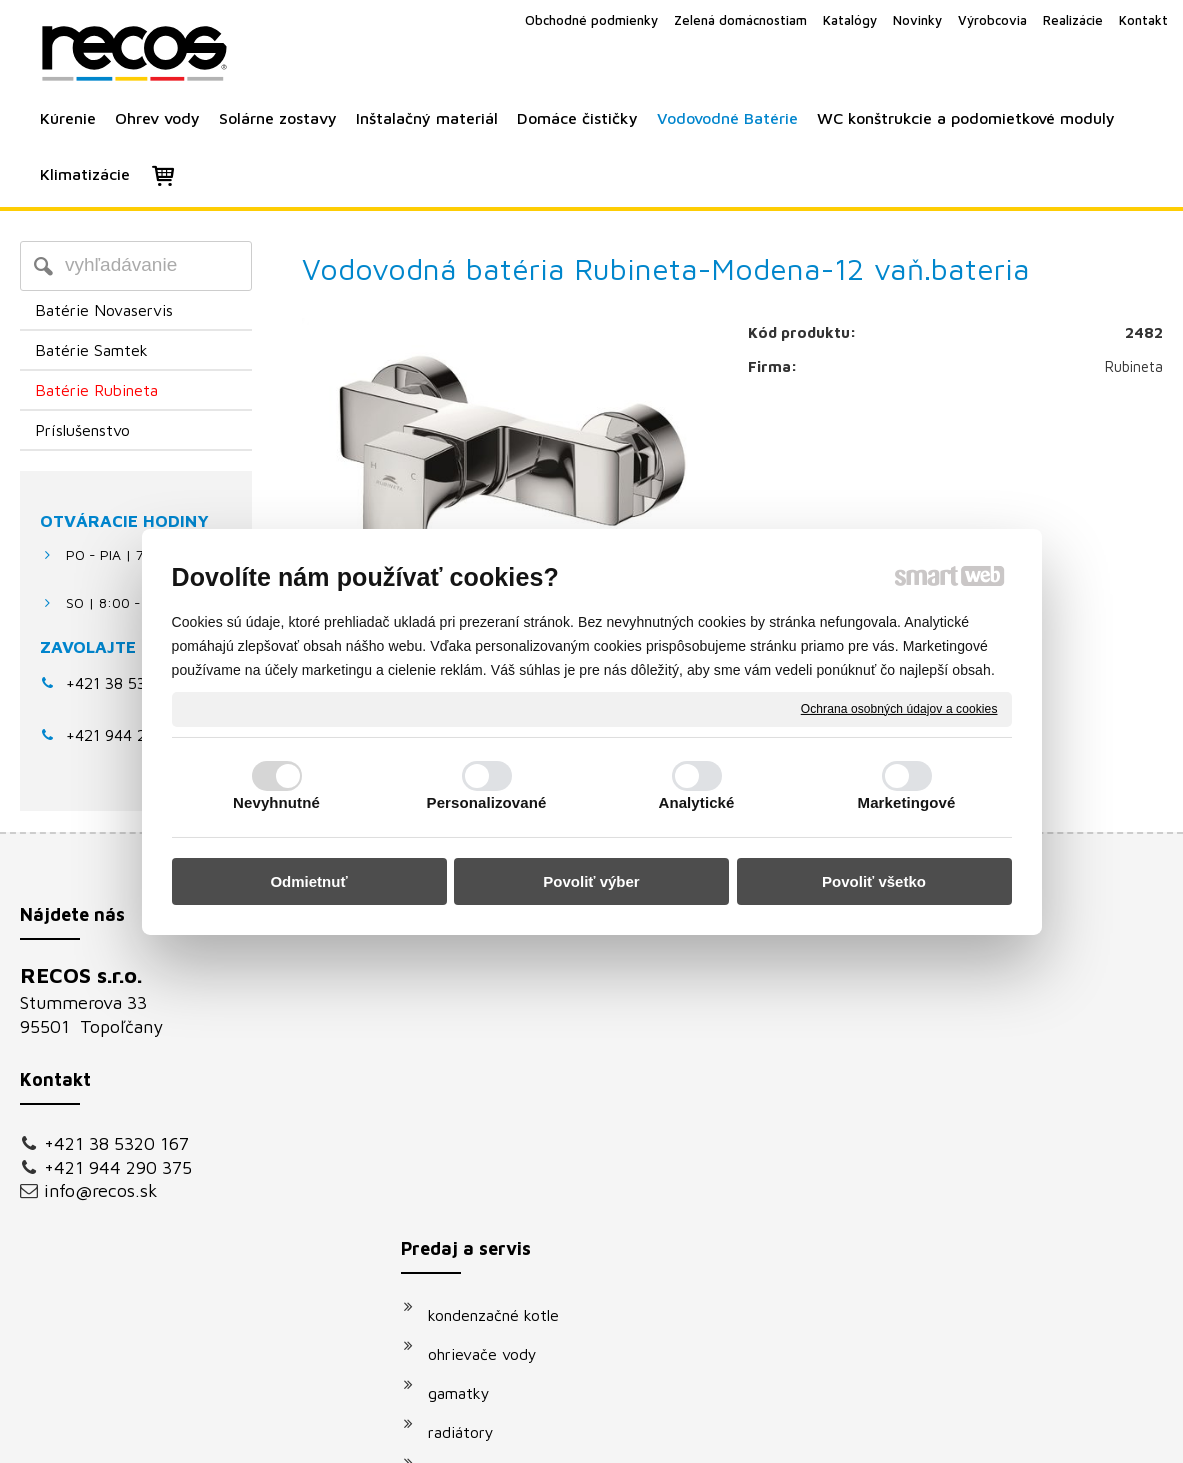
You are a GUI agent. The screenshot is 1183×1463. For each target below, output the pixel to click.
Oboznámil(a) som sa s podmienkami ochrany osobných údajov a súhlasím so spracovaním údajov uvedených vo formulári (977, 1226)
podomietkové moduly (517, 1215)
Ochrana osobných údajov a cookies (899, 708)
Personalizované (487, 802)
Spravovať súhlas (930, 1434)
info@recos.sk (101, 1190)
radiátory (471, 1098)
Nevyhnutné (276, 802)
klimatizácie (480, 1254)
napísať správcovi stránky (568, 1434)
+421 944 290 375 (118, 1167)
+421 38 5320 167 (130, 683)
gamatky (469, 1059)
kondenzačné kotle (503, 981)
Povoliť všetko (874, 881)
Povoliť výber (591, 881)
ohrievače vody (492, 1020)
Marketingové (907, 802)
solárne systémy (496, 1137)
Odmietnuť (308, 881)
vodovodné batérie (505, 1176)
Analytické (696, 802)
